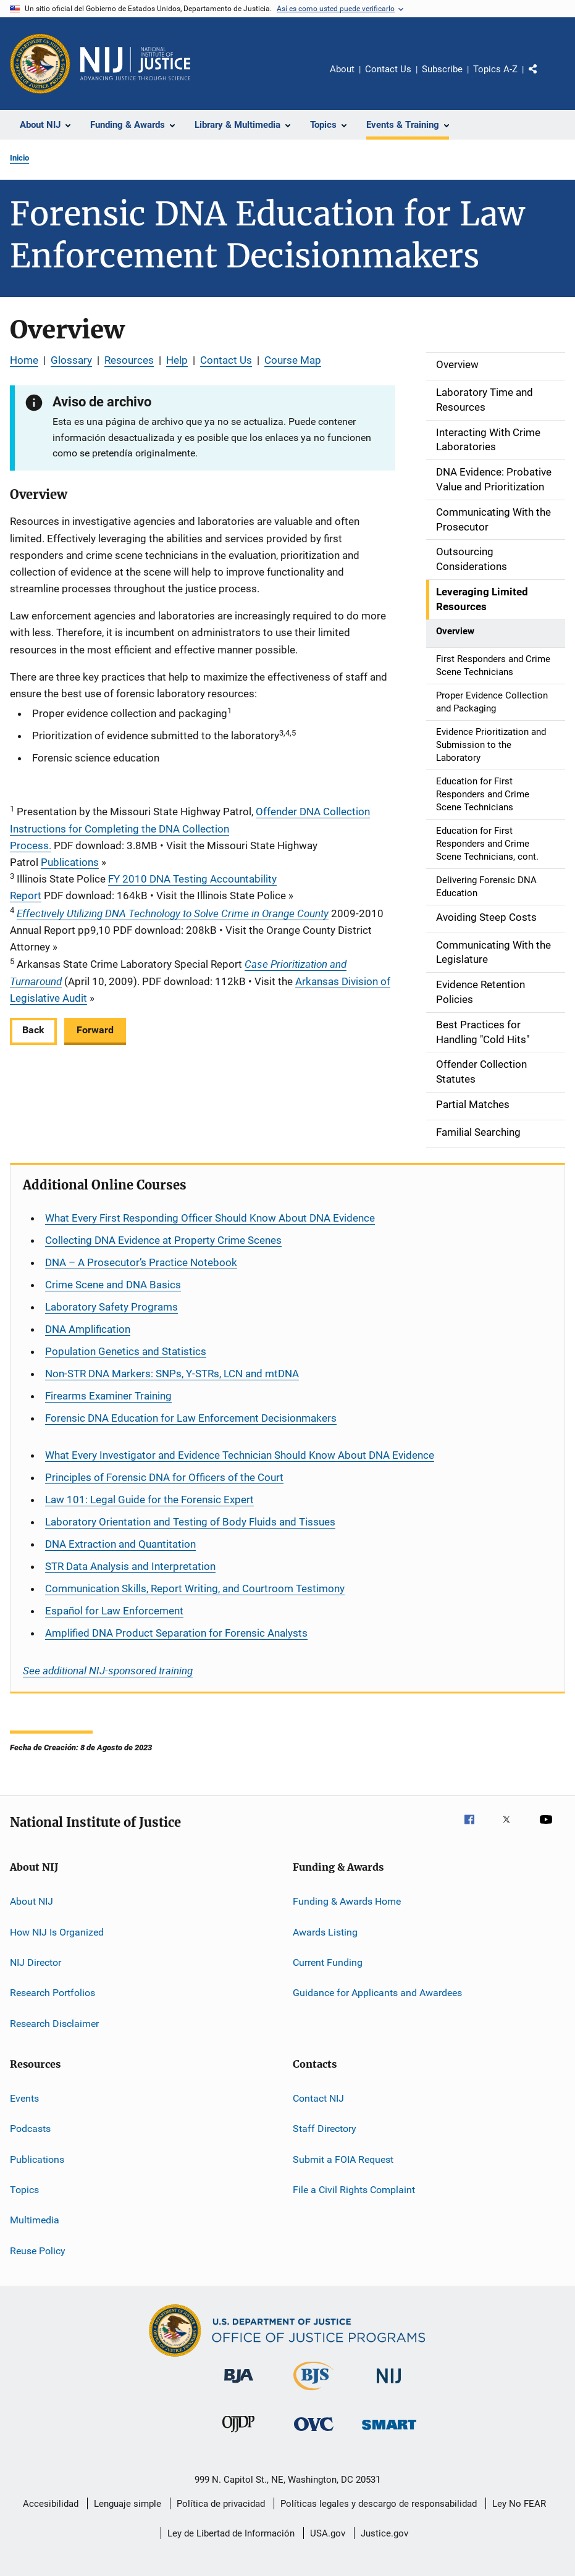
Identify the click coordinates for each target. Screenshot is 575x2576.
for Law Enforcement (114, 1611)
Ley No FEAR (519, 2503)
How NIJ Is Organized (57, 1931)
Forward (95, 1030)
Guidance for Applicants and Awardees (377, 1993)
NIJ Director (35, 1962)
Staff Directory (324, 2128)
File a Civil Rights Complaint (354, 2190)
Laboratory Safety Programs (111, 1307)
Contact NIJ (318, 2098)
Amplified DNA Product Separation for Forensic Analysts (176, 1633)
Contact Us (388, 69)
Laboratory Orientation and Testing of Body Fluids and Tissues (190, 1522)
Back (33, 1030)
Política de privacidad (221, 2503)
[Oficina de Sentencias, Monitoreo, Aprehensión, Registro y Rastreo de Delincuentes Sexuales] (389, 2432)
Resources (129, 360)
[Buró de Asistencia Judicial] (238, 2385)
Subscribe (442, 69)
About (342, 69)
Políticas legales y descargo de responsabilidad (378, 2503)
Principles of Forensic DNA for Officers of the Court (164, 1477)
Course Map (292, 360)
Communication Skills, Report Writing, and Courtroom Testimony (195, 1588)
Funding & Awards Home (347, 1901)
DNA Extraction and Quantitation (120, 1544)
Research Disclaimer (54, 2023)
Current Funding (328, 1962)
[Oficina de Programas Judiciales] (40, 63)
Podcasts (30, 2128)
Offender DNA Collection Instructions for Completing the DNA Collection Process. (190, 828)
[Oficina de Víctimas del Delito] (314, 2433)
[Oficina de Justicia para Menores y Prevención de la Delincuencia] (238, 2434)
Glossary (71, 360)
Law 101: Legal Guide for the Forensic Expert (149, 1499)
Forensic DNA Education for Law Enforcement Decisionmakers (191, 1418)
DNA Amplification (87, 1329)
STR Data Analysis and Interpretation (130, 1566)
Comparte (543, 78)
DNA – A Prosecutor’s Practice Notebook (141, 1262)
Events (24, 2098)
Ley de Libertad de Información (231, 2533)
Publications (70, 862)
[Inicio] (135, 63)
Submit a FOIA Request (343, 2159)
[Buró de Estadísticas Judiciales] (313, 2392)
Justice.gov (384, 2533)
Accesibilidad (50, 2503)
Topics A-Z (495, 69)
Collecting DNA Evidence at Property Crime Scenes (163, 1240)
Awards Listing (325, 1931)
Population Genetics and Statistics (125, 1351)
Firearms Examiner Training (108, 1396)
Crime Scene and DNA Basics (113, 1284)
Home (24, 360)
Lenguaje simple (127, 2503)
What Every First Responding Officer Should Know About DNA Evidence (210, 1218)
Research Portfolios (52, 1993)
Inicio (19, 157)
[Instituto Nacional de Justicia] (389, 2385)
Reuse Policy (37, 2251)
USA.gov (327, 2533)
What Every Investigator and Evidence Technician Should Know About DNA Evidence (239, 1455)
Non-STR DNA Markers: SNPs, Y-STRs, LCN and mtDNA (172, 1373)
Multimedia (34, 2220)
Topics (24, 2190)
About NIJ (31, 1901)
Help (177, 360)
